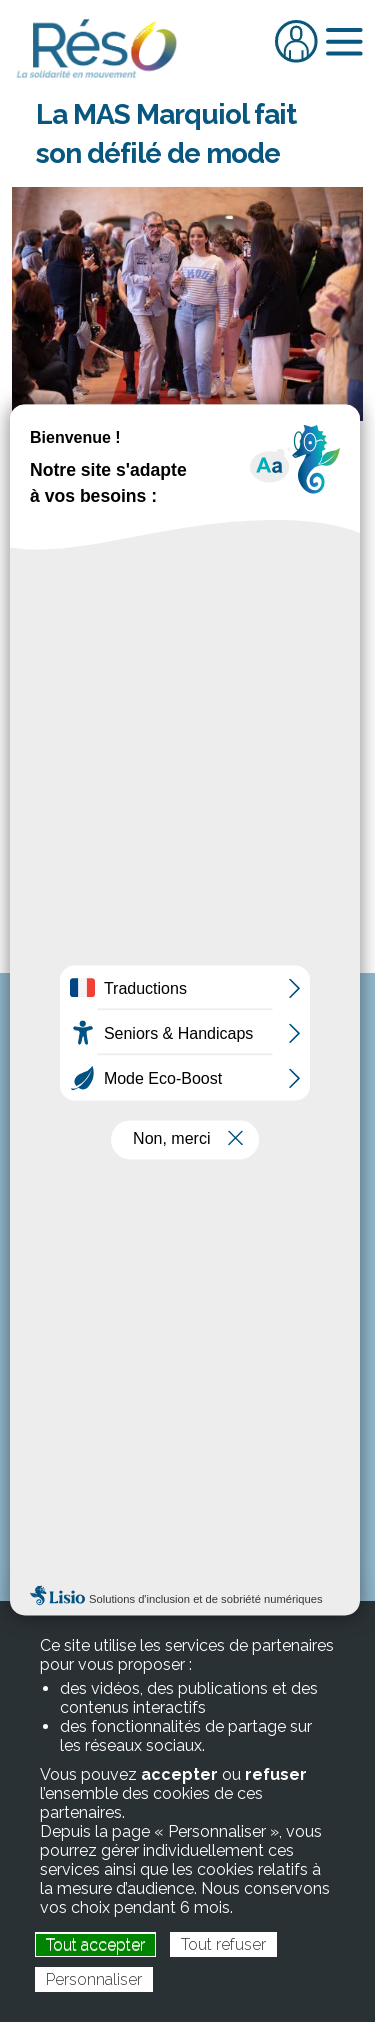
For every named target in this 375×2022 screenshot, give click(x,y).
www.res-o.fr (188, 1196)
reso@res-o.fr (214, 1174)
